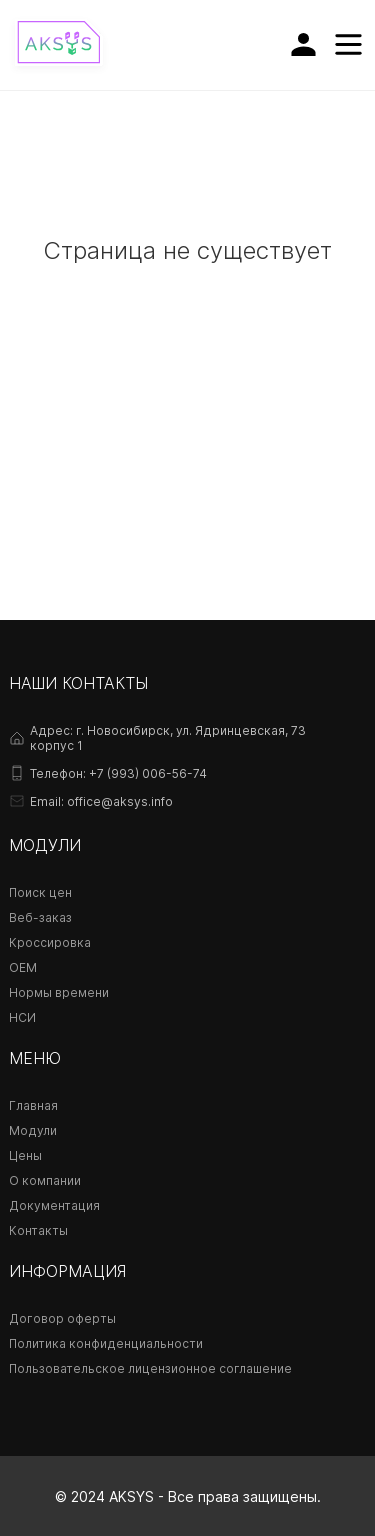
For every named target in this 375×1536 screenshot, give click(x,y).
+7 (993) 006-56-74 (148, 773)
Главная (33, 1105)
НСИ (22, 1017)
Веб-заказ (40, 917)
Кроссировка (50, 942)
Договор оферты (62, 1318)
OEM (23, 967)
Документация (54, 1205)
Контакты (38, 1230)
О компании (45, 1180)
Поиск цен (40, 892)
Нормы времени (59, 992)
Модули (33, 1130)
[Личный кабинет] (303, 44)
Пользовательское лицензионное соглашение (150, 1368)
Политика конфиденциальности (106, 1343)
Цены (25, 1155)
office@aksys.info (120, 801)
